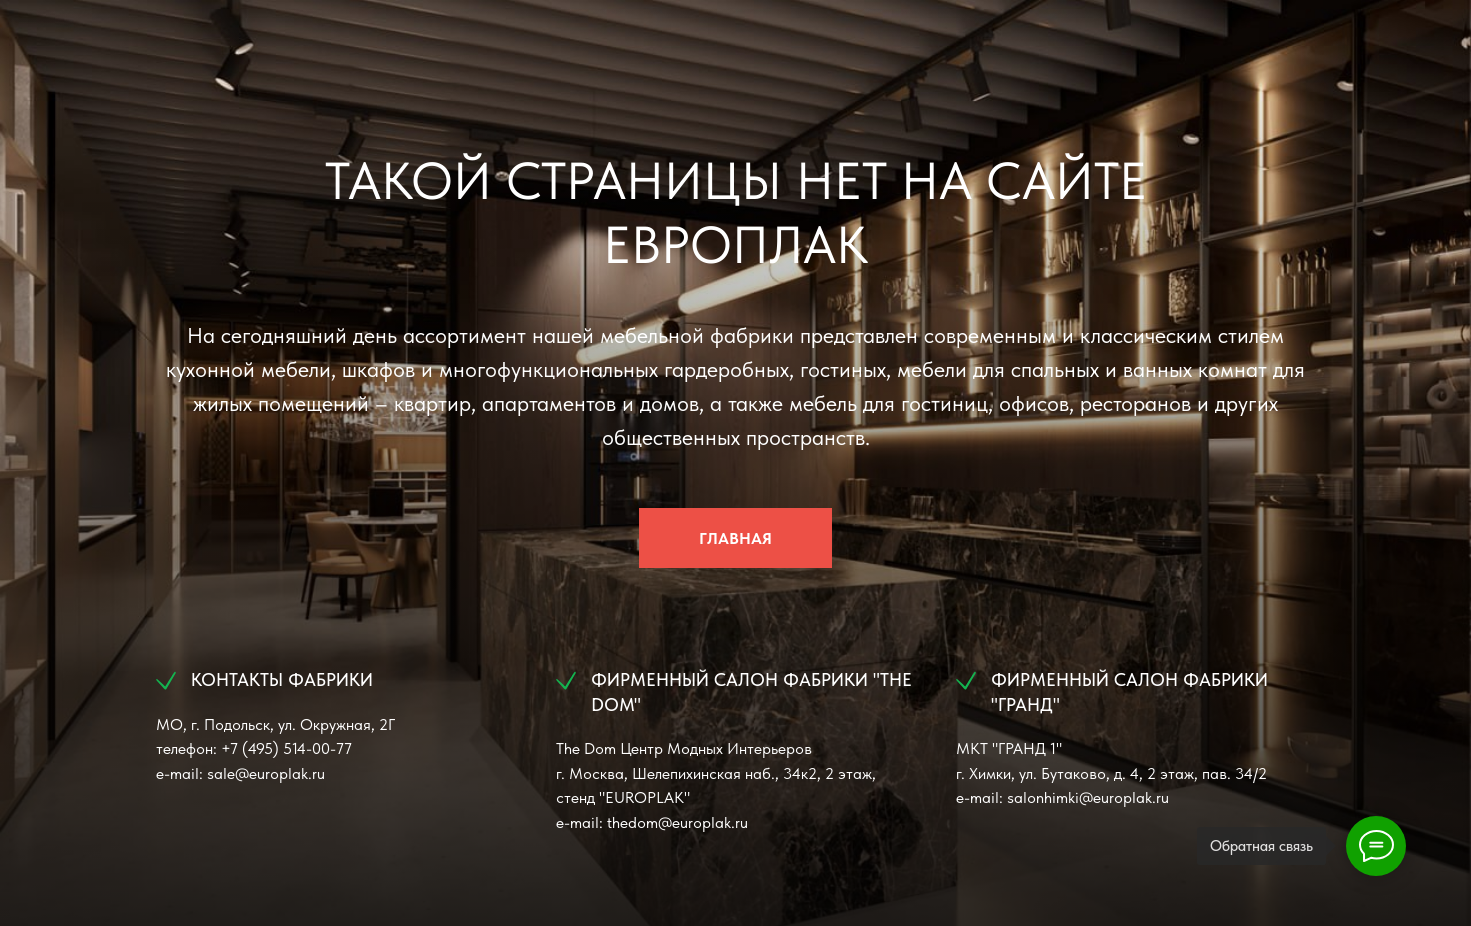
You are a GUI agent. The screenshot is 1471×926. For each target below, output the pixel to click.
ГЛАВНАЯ (735, 538)
